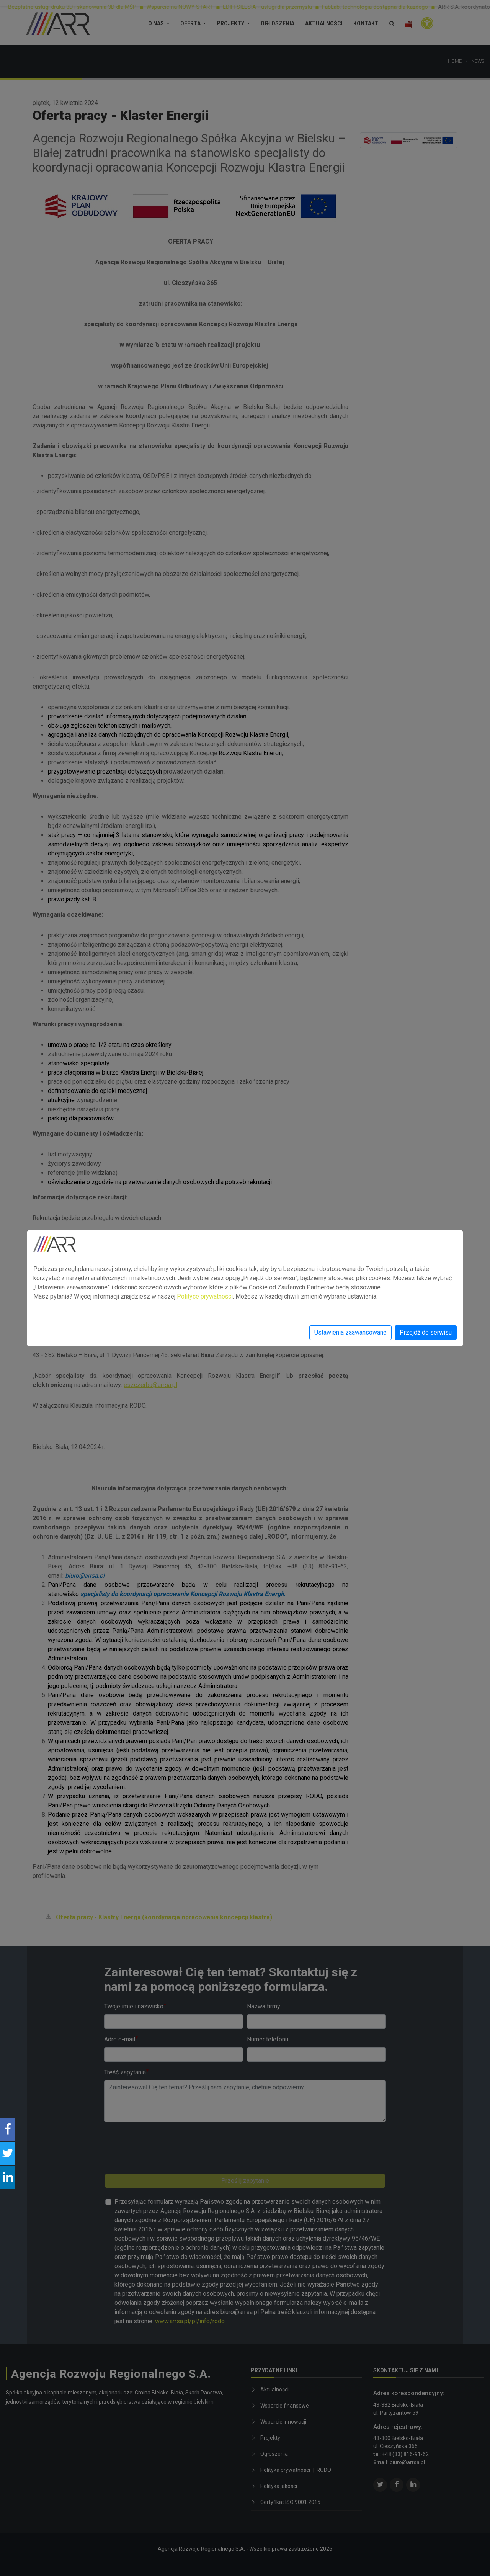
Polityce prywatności (205, 1296)
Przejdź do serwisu (426, 1332)
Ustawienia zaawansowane (350, 1332)
